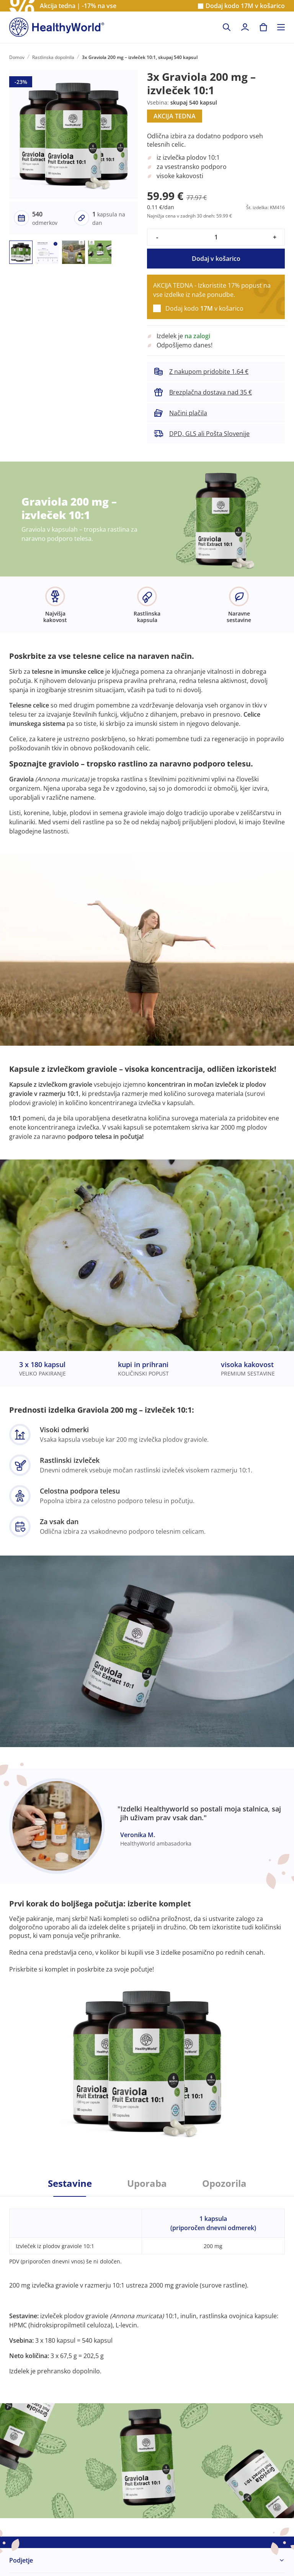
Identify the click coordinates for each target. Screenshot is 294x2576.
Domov (16, 57)
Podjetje (21, 2560)
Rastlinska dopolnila (53, 57)
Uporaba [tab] (147, 2183)
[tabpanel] (147, 2286)
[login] (245, 27)
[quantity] (216, 237)
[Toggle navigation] (281, 27)
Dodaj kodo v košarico (245, 6)
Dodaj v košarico (216, 258)
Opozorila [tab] (224, 2183)
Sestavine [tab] (70, 2183)
